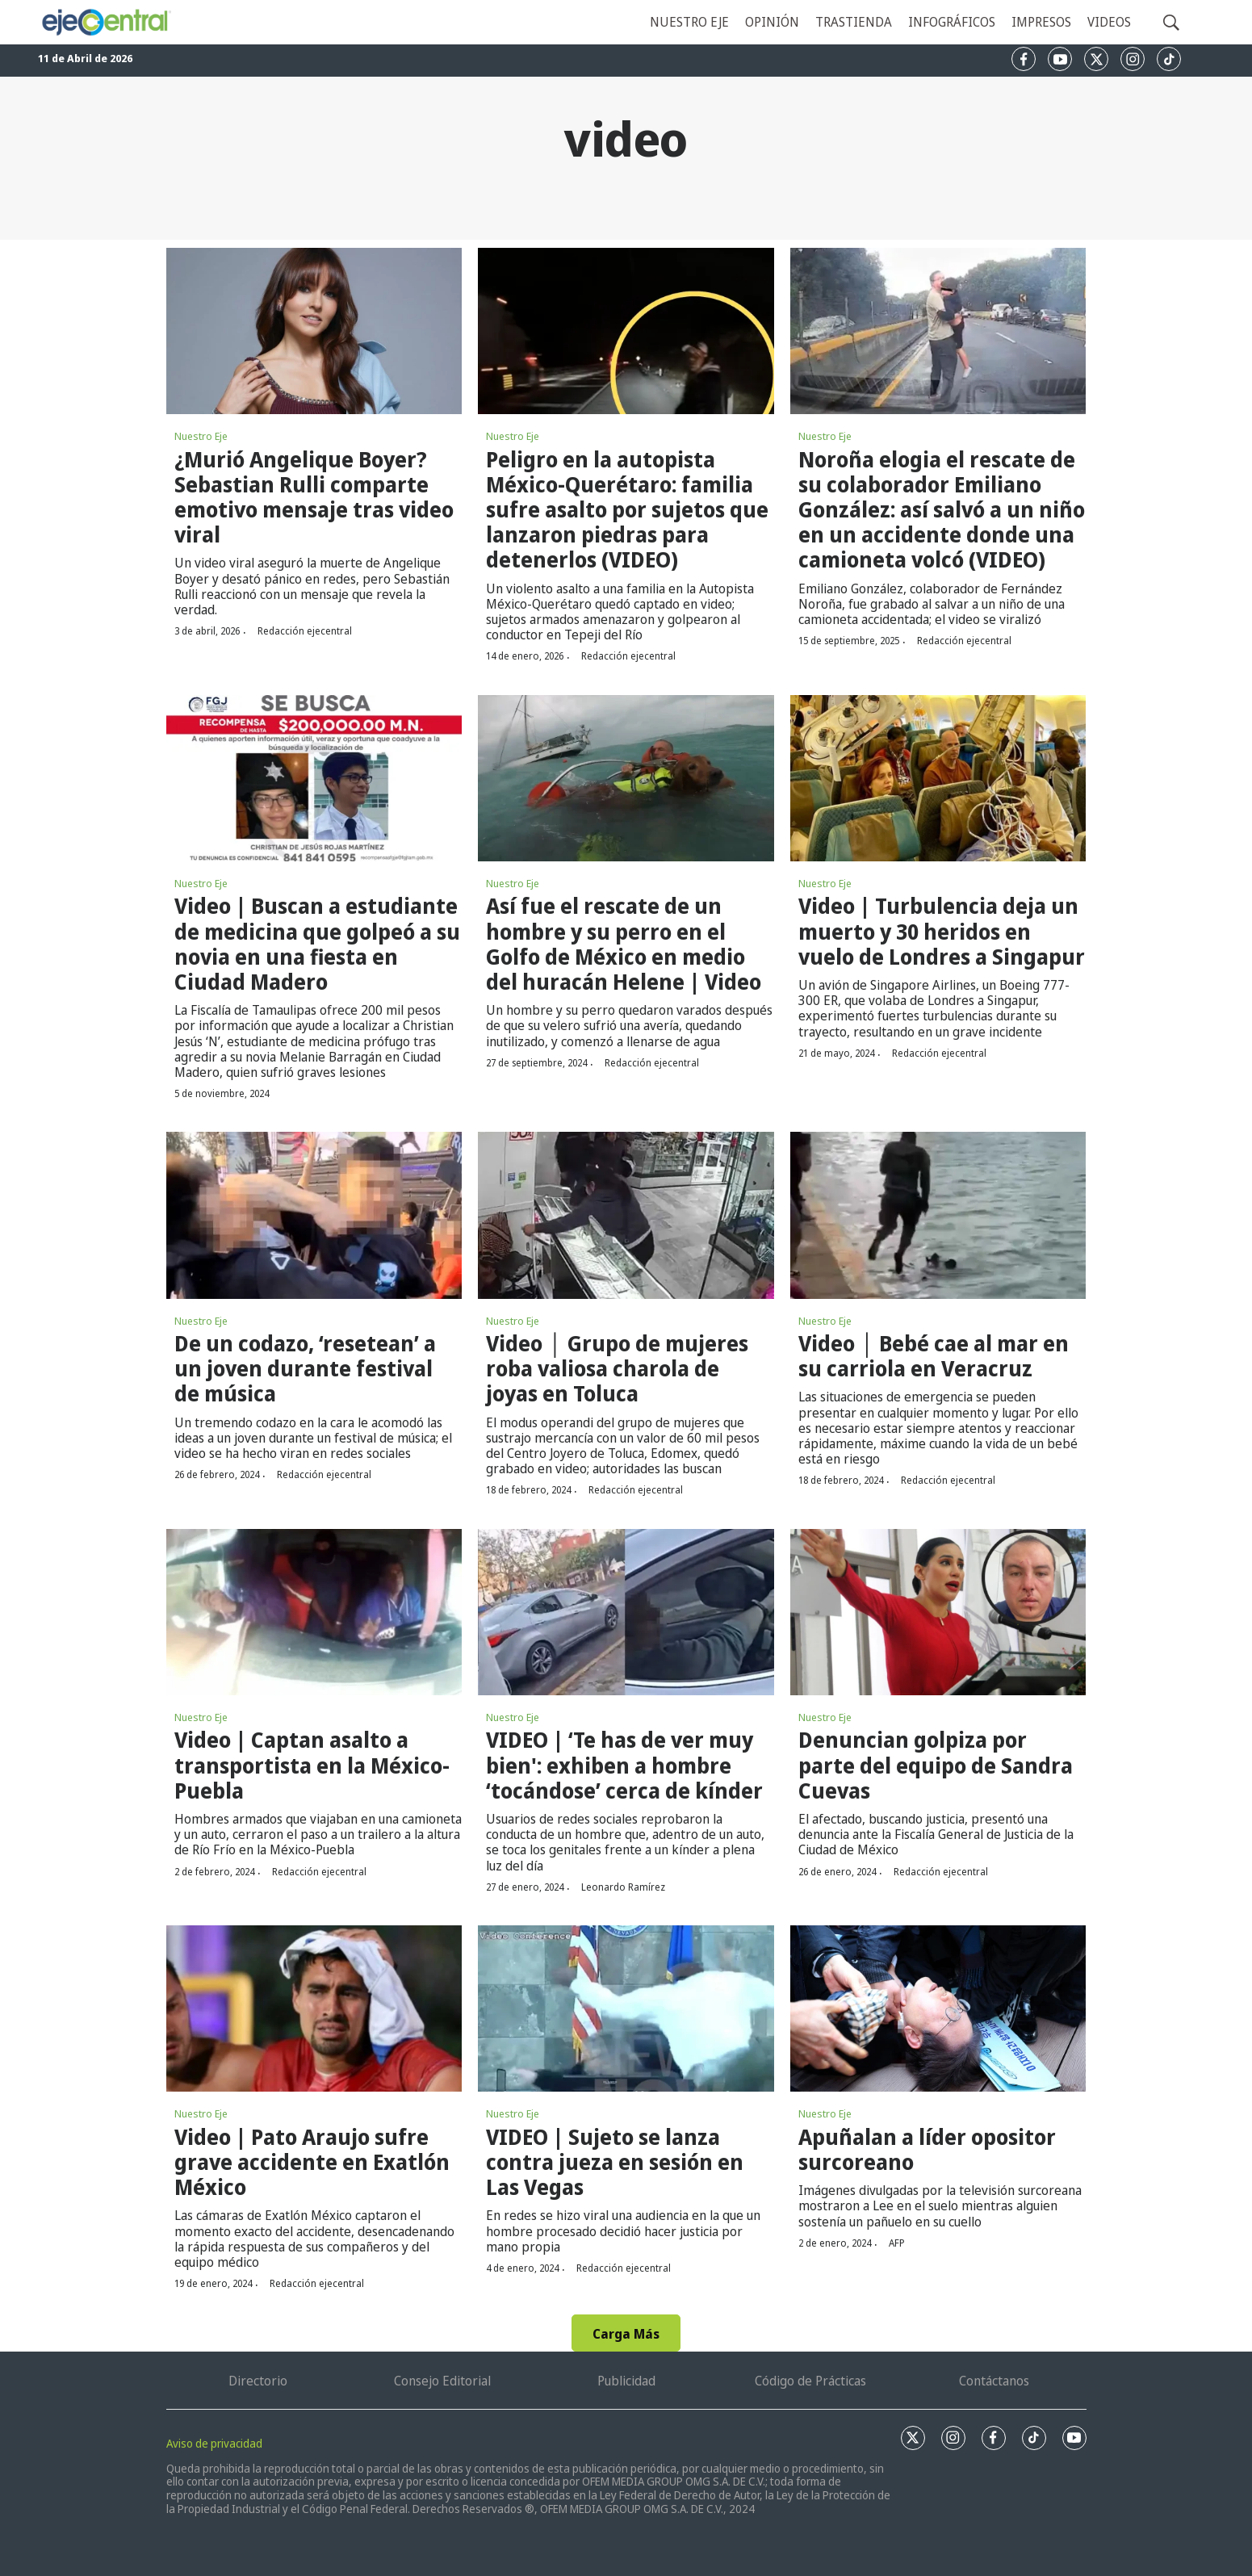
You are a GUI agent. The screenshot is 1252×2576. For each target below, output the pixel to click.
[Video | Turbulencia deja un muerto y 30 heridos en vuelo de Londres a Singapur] (938, 778)
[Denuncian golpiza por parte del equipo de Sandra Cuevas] (938, 1612)
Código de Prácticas (810, 2381)
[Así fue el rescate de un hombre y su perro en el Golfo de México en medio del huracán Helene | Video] (626, 778)
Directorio (257, 2381)
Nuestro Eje (201, 436)
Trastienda (853, 22)
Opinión (772, 22)
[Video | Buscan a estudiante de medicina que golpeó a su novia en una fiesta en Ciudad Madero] (314, 778)
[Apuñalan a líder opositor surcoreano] (938, 2008)
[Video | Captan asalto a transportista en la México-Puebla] (314, 1612)
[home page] (105, 21)
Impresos (1041, 22)
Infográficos (951, 22)
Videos (1109, 22)
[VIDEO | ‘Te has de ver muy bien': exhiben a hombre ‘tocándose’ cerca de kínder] (626, 1612)
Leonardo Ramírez (623, 1887)
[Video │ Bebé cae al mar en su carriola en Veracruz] (938, 1215)
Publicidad (626, 2381)
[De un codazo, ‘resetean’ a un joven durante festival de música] (314, 1215)
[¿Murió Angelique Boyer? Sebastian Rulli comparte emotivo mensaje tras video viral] (314, 331)
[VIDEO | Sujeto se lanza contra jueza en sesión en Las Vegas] (626, 2008)
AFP (897, 2243)
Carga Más (626, 2334)
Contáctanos (994, 2381)
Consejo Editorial (442, 2381)
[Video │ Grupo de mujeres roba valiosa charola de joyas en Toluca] (626, 1215)
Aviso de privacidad (214, 2443)
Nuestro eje (689, 22)
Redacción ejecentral (305, 631)
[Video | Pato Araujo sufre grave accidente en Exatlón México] (314, 2008)
